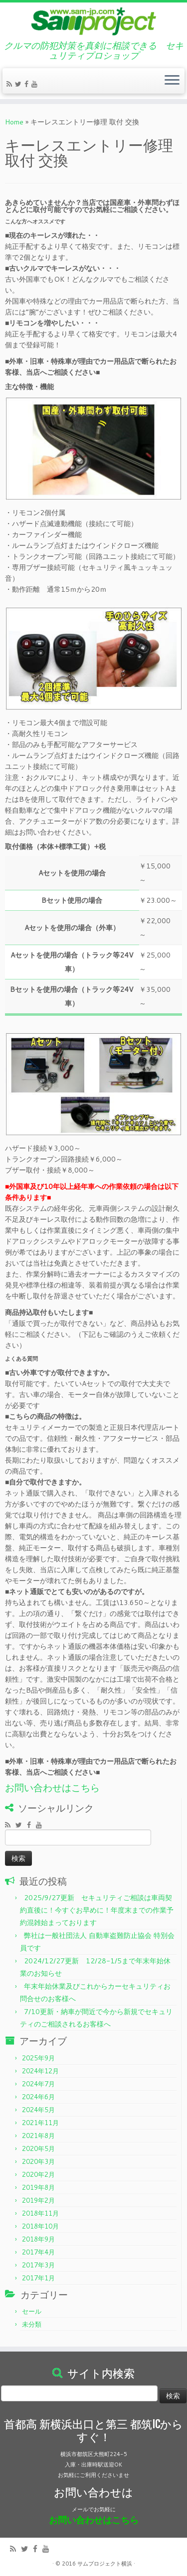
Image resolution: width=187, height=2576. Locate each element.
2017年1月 (38, 2277)
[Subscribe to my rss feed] (10, 84)
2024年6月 (38, 2096)
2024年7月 (38, 2083)
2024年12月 (40, 2070)
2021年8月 (38, 2135)
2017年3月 (38, 2264)
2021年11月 (40, 2122)
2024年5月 (38, 2109)
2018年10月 (40, 2226)
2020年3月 (38, 2161)
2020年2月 (38, 2174)
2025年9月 (38, 2057)
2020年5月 (38, 2148)
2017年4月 (38, 2252)
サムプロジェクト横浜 (104, 2564)
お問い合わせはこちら (52, 1788)
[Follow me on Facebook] (27, 84)
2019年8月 (38, 2187)
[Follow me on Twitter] (19, 84)
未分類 (31, 2324)
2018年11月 (40, 2213)
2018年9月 (38, 2239)
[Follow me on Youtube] (35, 84)
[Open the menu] (172, 81)
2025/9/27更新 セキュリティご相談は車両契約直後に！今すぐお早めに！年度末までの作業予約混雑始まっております (97, 1910)
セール (31, 2311)
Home (14, 122)
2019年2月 (38, 2200)
